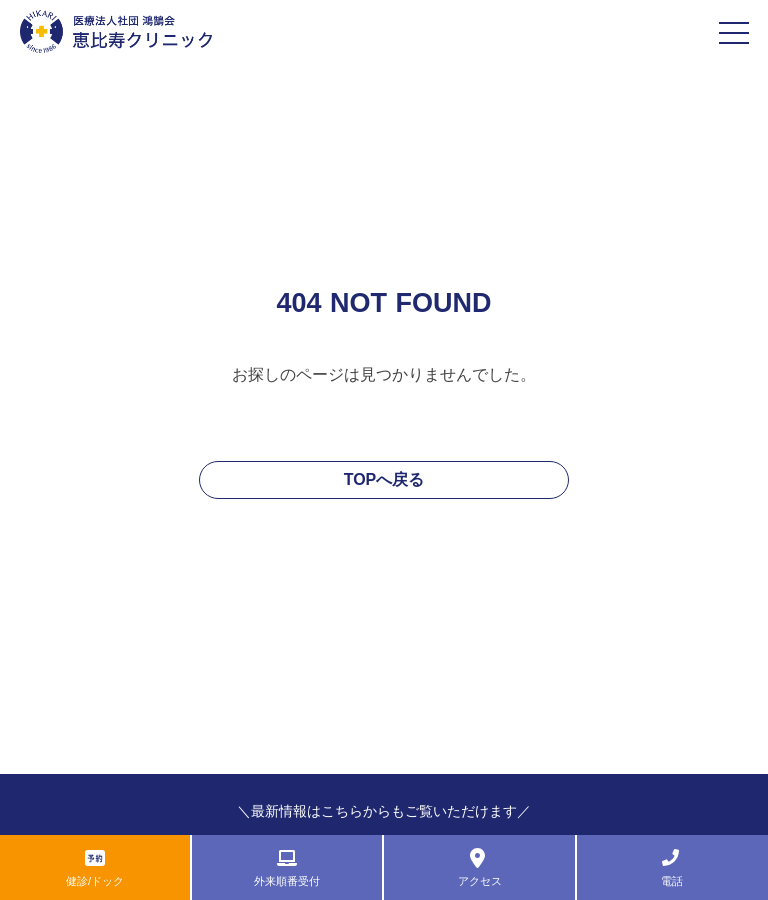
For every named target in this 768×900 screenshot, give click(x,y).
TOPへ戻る (384, 479)
